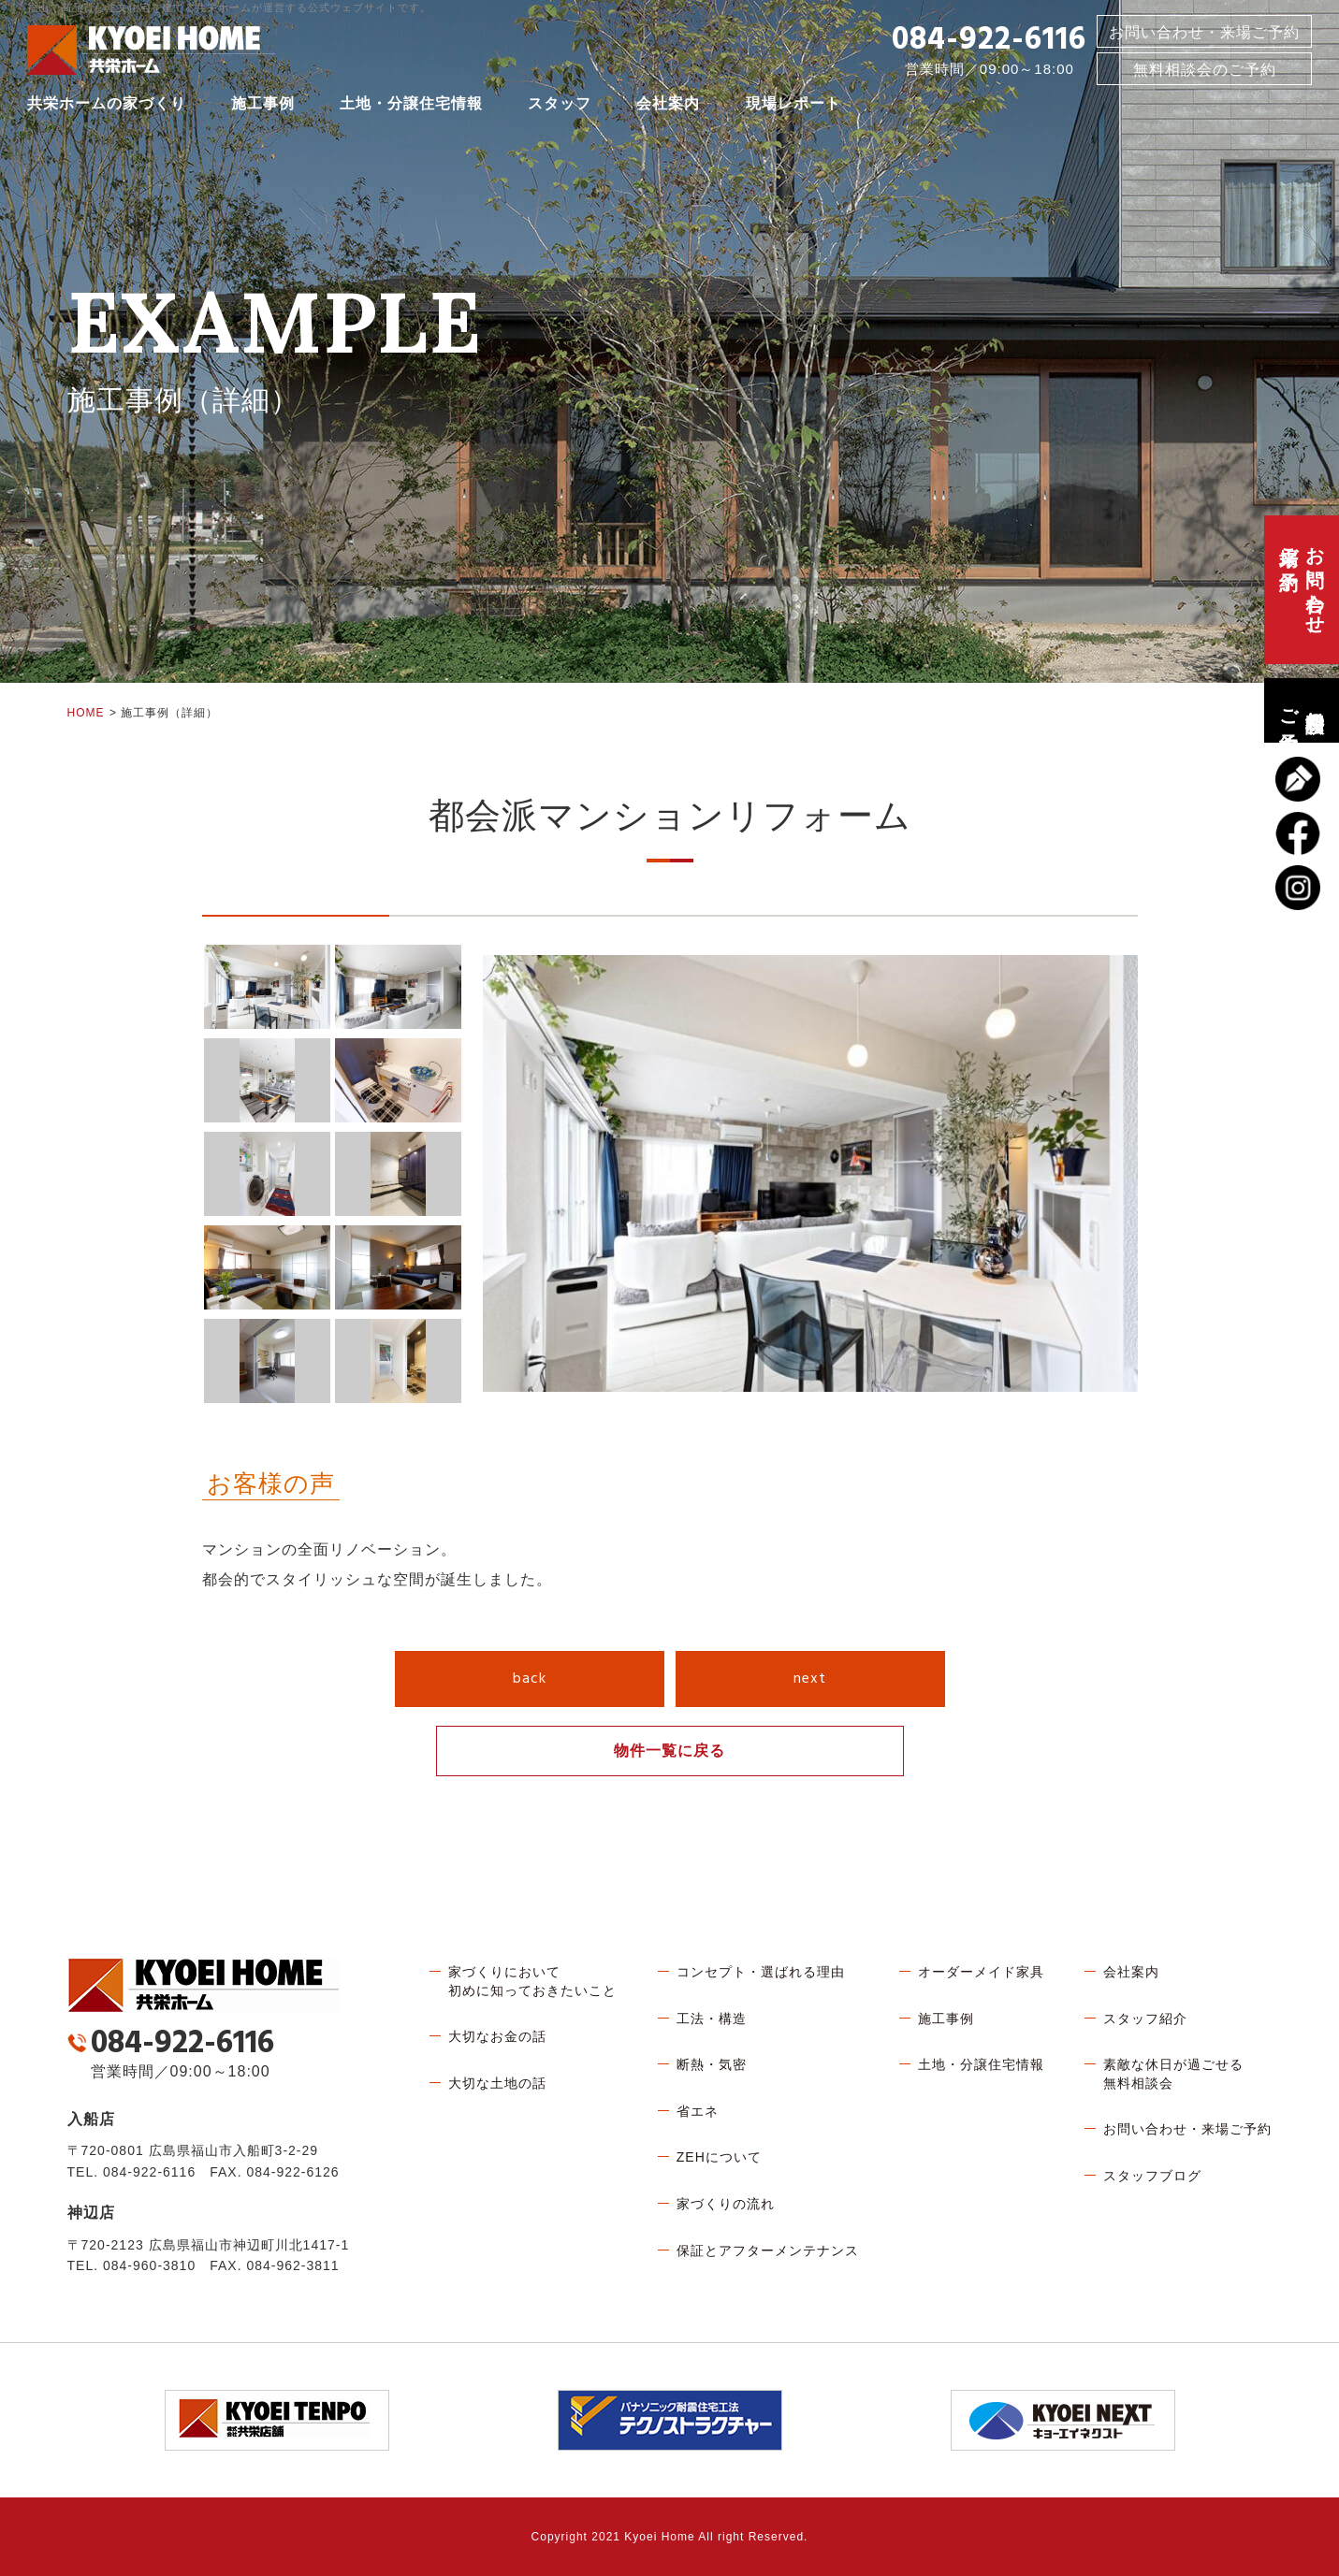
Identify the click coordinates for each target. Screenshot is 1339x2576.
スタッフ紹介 (1145, 2018)
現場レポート (793, 107)
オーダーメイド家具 (981, 1971)
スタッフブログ (1152, 2175)
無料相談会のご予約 (1301, 710)
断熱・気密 (712, 2064)
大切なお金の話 (497, 2036)
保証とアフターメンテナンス (768, 2250)
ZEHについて (719, 2156)
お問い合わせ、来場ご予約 (1301, 589)
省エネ (698, 2111)
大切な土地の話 (497, 2083)
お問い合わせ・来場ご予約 (1204, 36)
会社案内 (668, 107)
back (529, 1679)
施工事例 (263, 107)
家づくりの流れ (726, 2203)
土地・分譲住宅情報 (411, 107)
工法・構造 (712, 2018)
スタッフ (559, 107)
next (809, 1679)
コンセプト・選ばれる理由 (761, 1971)
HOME (86, 712)
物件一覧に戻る (669, 1750)
